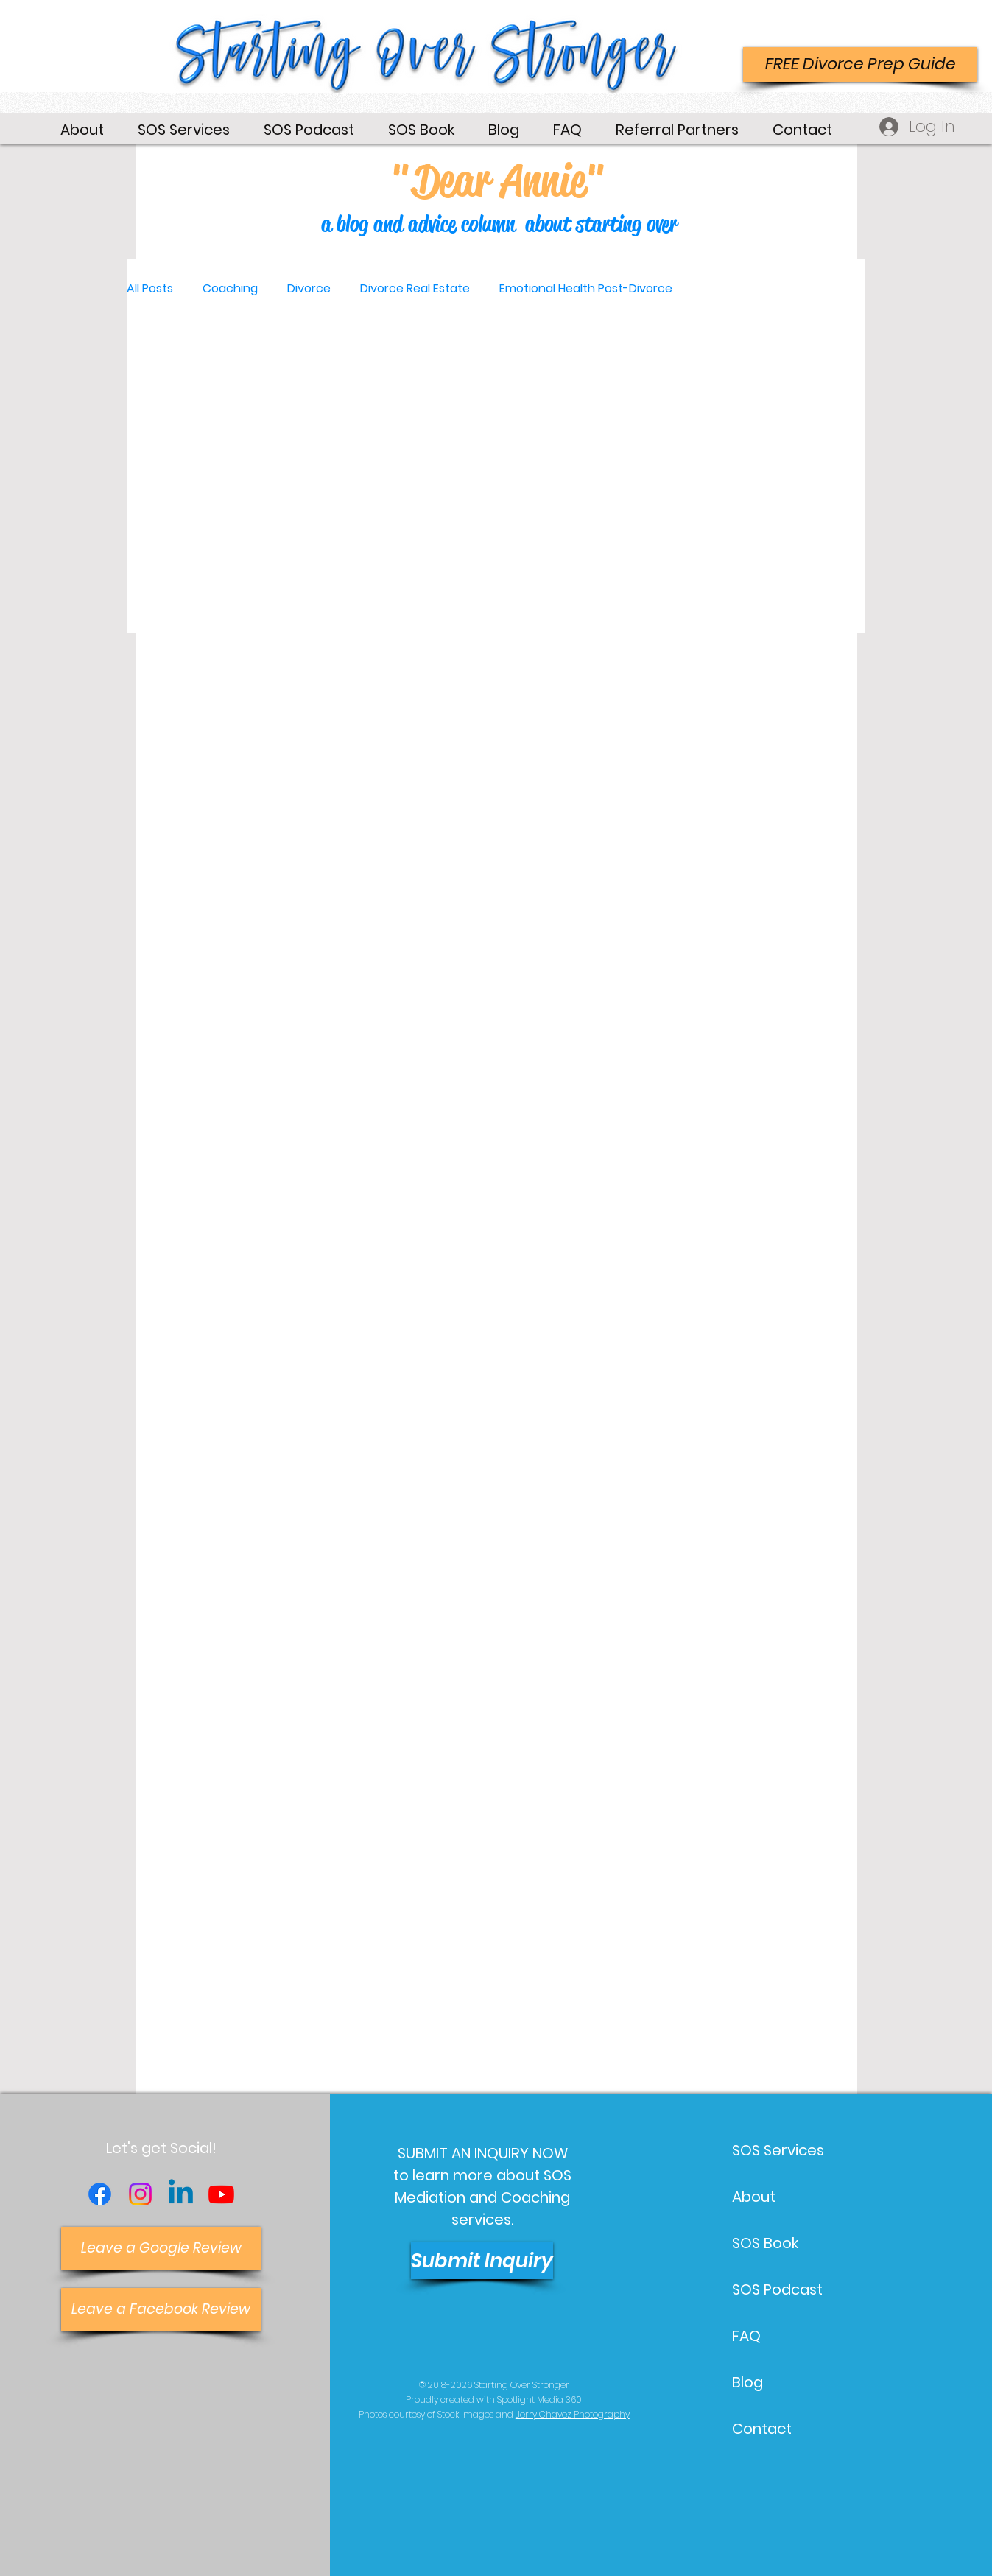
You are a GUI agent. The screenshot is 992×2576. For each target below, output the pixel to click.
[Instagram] (140, 2194)
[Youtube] (221, 2194)
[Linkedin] (181, 2194)
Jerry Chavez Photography (573, 2414)
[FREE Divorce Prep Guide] (860, 64)
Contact (762, 2428)
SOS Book (765, 2243)
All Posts (150, 288)
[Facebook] (100, 2194)
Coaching (230, 288)
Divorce (309, 288)
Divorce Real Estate (415, 288)
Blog (747, 2382)
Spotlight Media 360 (539, 2399)
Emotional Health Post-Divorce (585, 288)
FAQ (746, 2336)
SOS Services (778, 2150)
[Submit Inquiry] (482, 2260)
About (753, 2196)
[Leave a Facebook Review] (161, 2309)
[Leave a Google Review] (161, 2248)
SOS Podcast (777, 2289)
